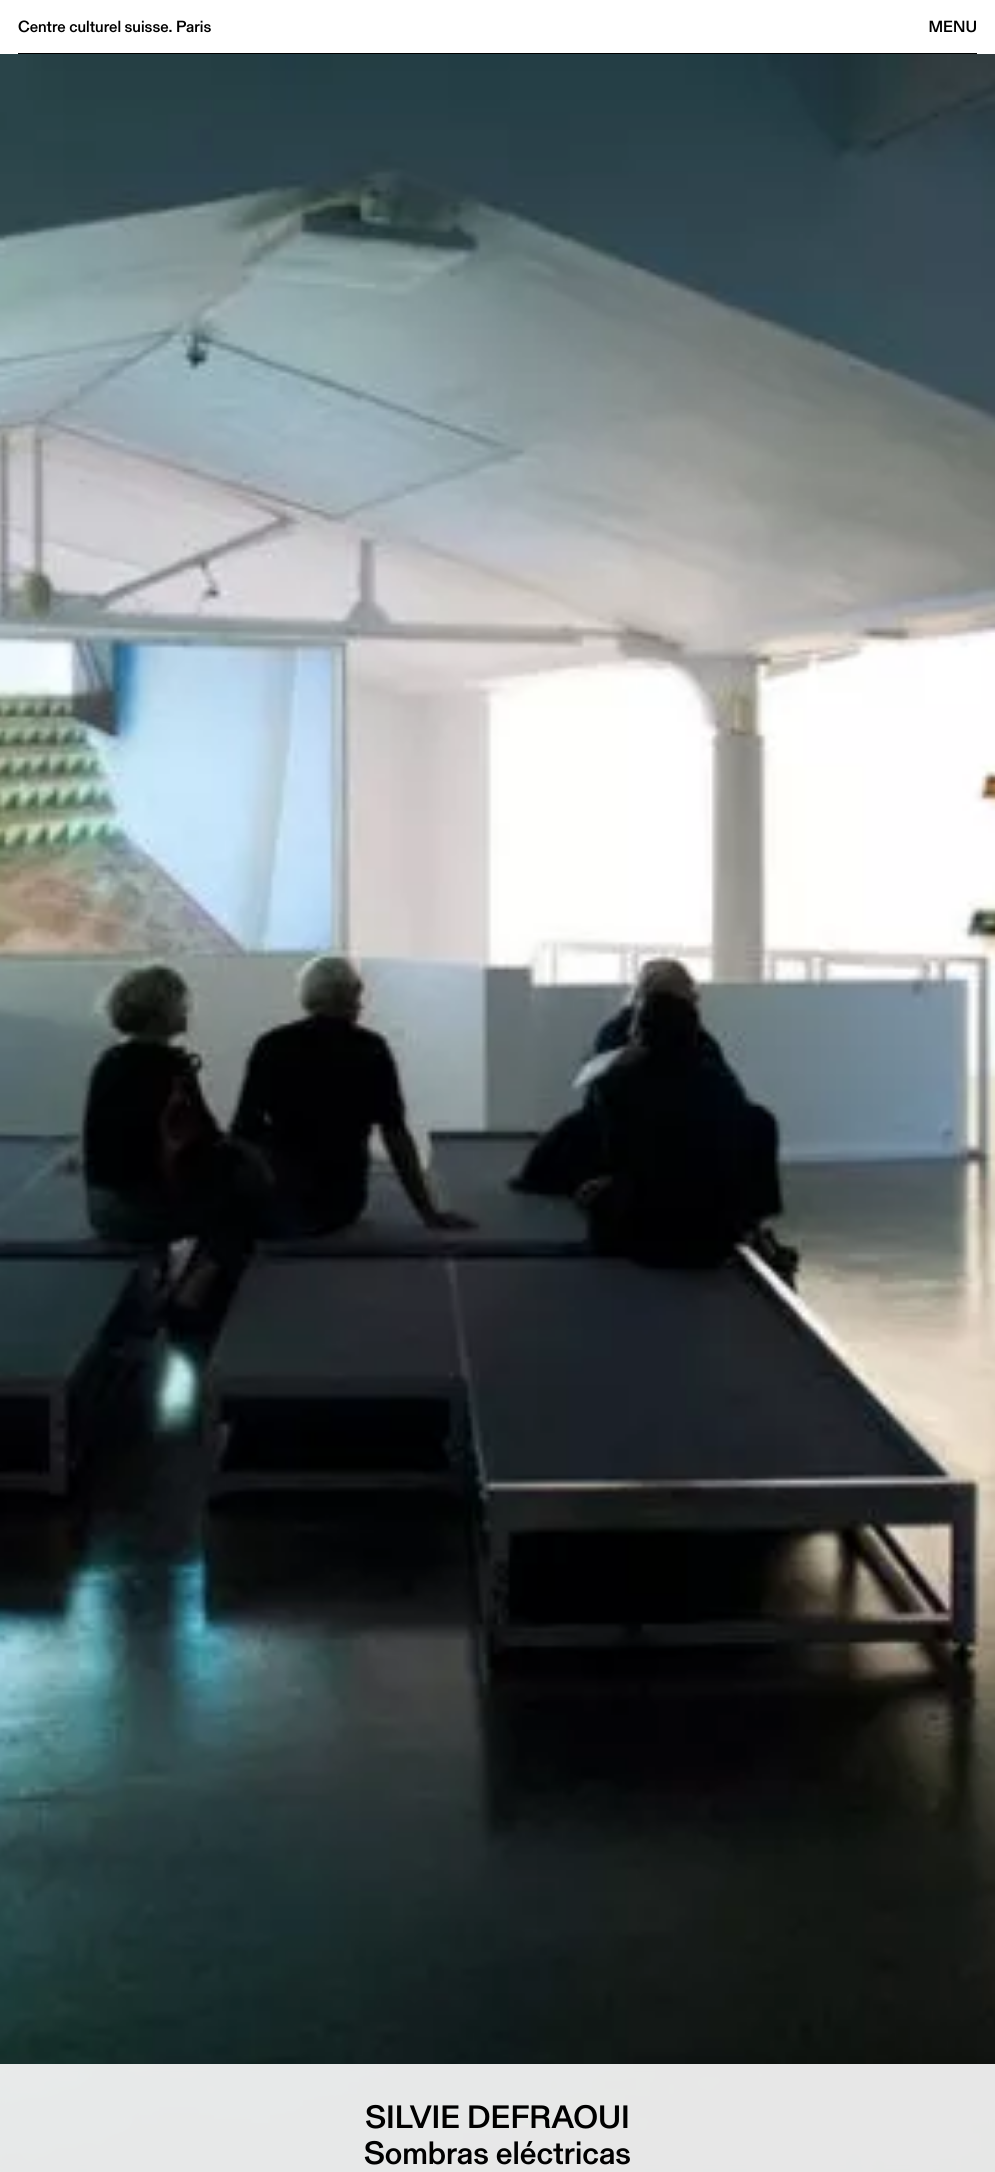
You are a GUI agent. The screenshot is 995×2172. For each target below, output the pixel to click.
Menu (953, 26)
